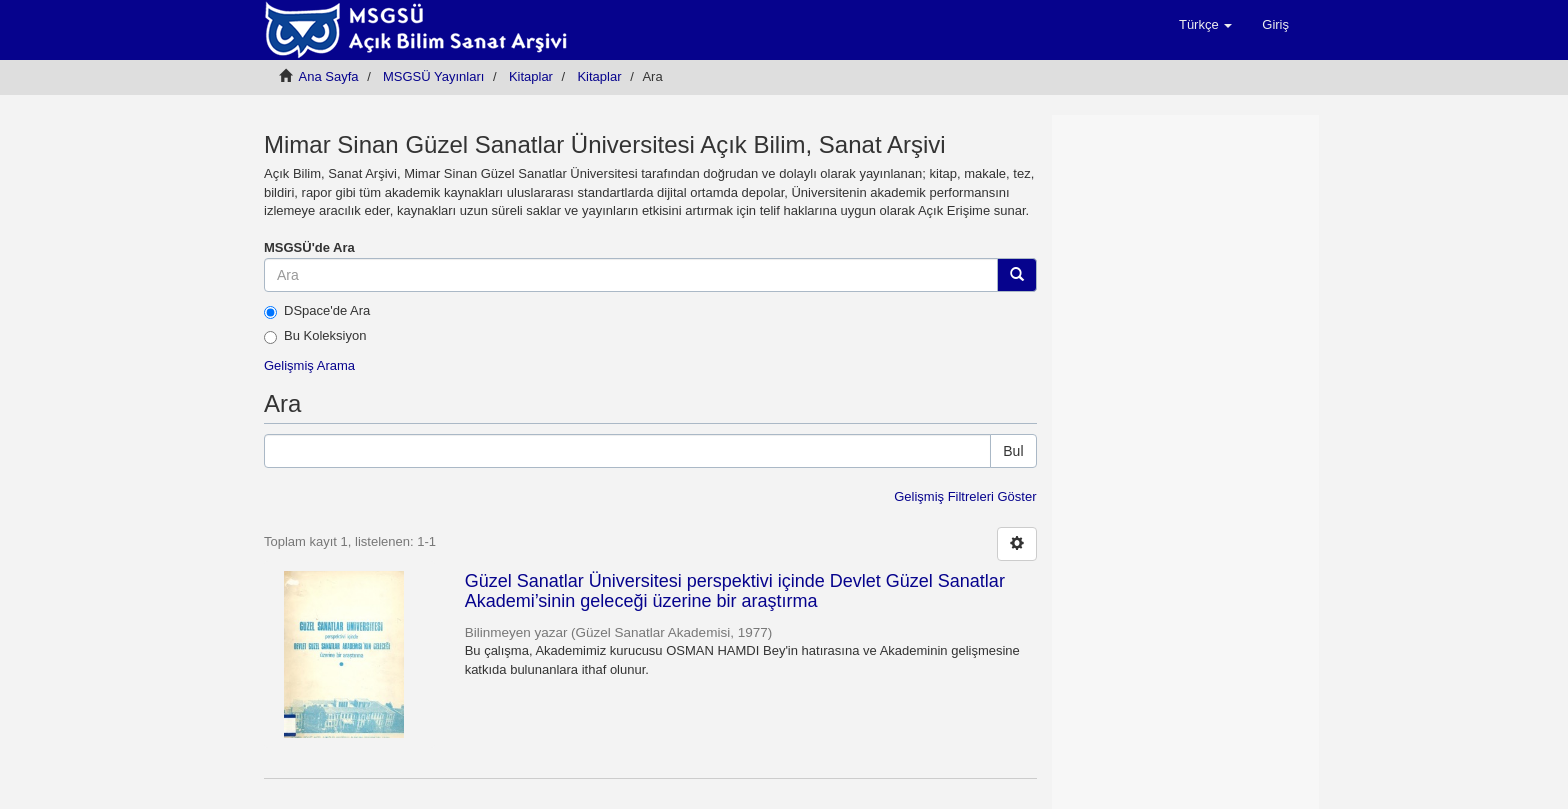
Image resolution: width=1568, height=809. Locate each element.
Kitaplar (531, 76)
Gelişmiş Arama (309, 365)
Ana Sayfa (329, 76)
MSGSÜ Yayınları (433, 76)
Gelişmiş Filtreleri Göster (965, 496)
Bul (1013, 451)
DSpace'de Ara (317, 311)
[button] (1205, 25)
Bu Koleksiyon (315, 336)
